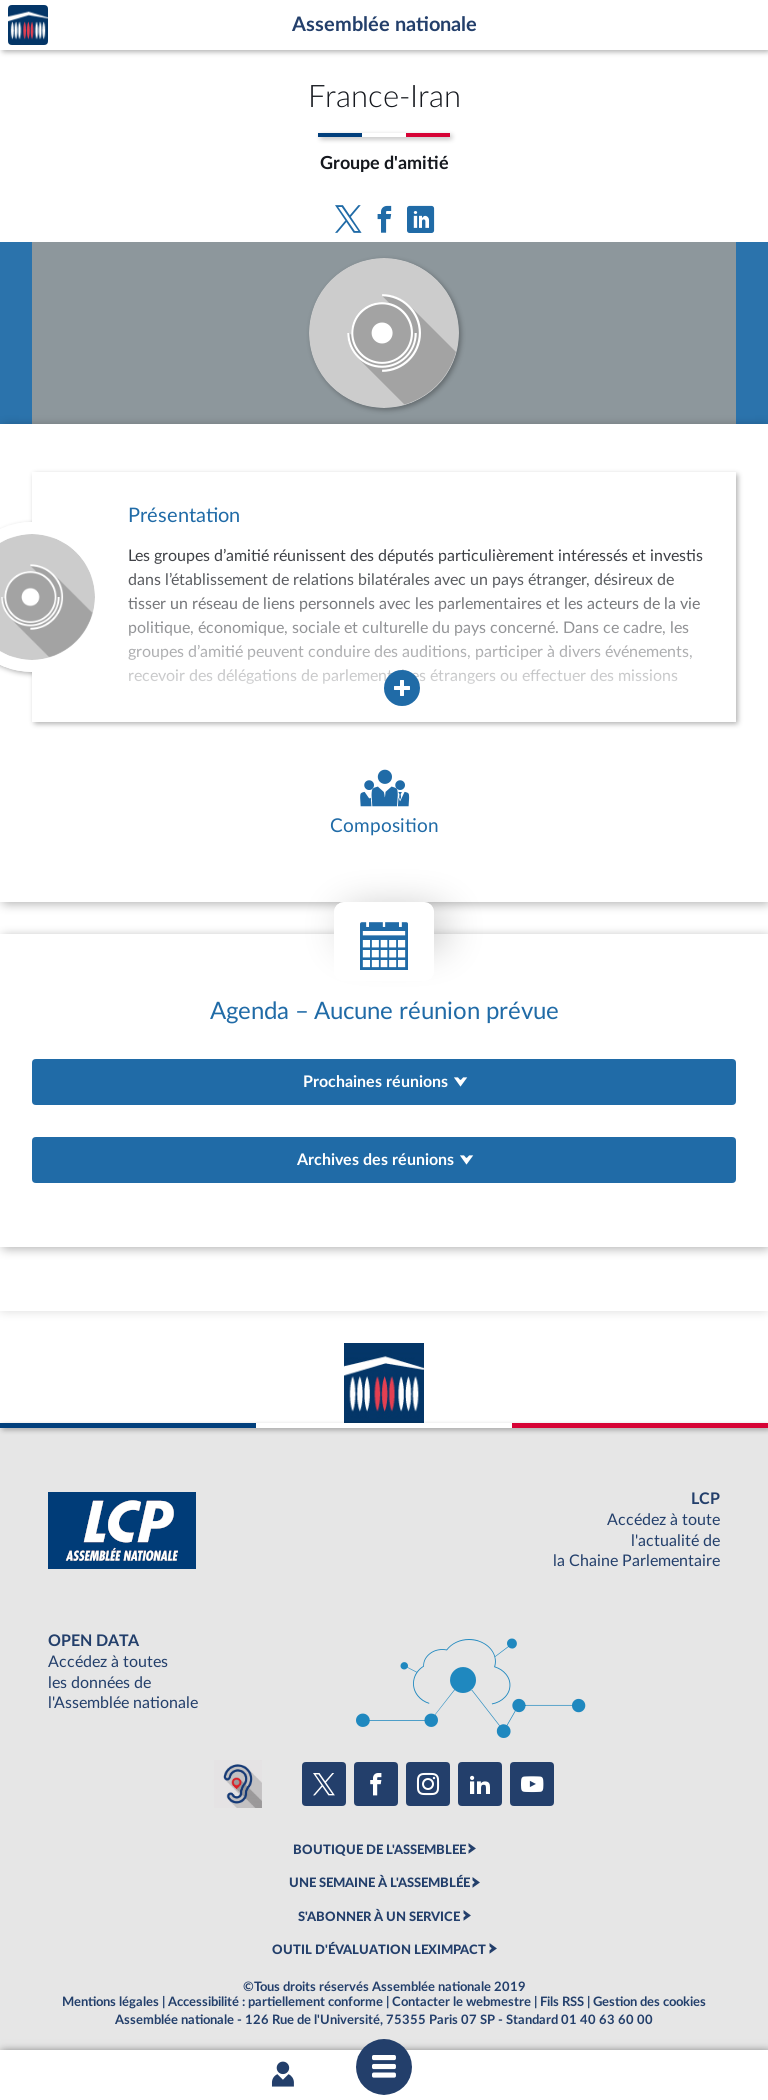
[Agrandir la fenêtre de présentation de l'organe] (402, 688)
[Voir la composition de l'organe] (384, 804)
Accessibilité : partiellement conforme (275, 2002)
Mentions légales (110, 2002)
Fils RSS (562, 2002)
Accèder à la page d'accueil (28, 25)
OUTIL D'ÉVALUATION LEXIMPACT (379, 1950)
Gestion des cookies (649, 2002)
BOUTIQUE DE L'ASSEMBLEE (379, 1850)
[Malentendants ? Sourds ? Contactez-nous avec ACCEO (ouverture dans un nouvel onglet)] (238, 1784)
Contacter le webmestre (461, 2002)
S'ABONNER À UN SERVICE (379, 1917)
